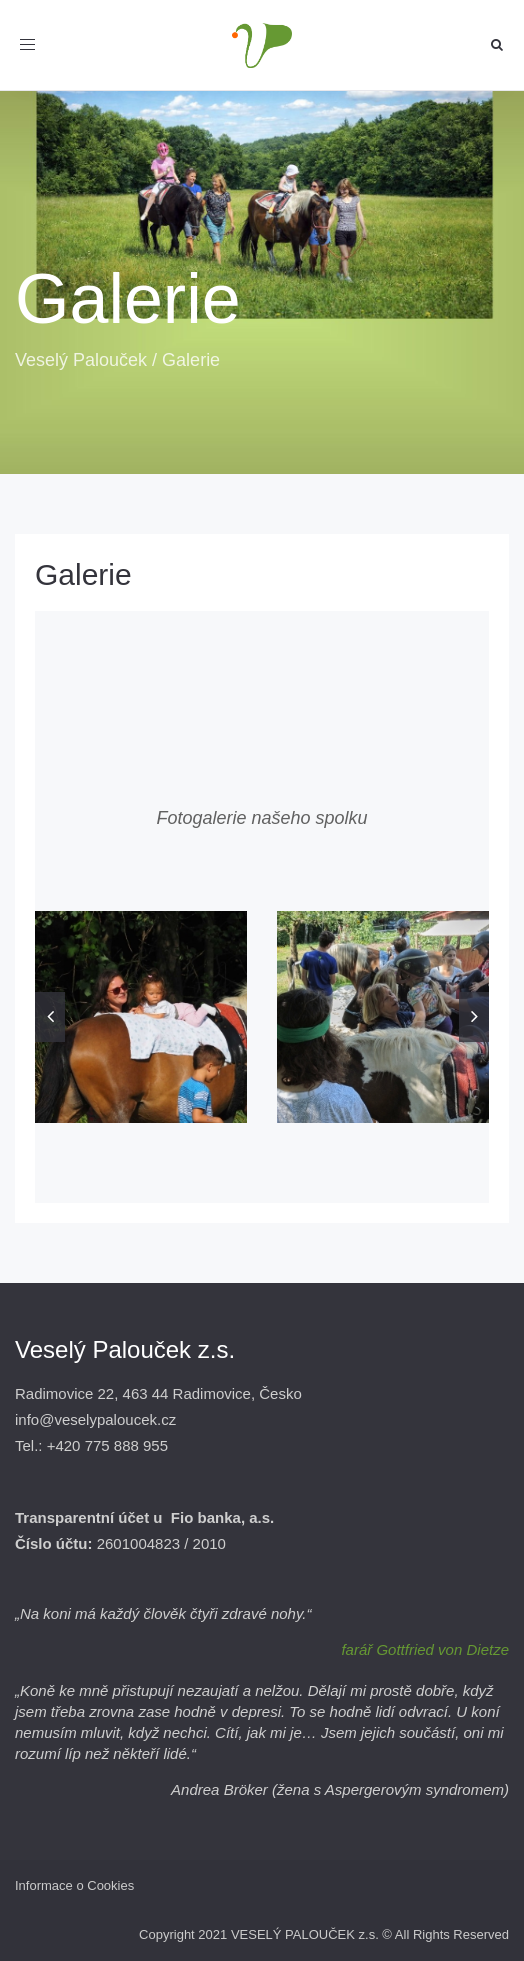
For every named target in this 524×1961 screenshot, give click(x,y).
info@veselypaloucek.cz (95, 1419)
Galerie (83, 574)
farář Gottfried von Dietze (425, 1649)
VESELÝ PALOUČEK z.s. (305, 1934)
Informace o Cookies (74, 1885)
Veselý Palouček (81, 360)
